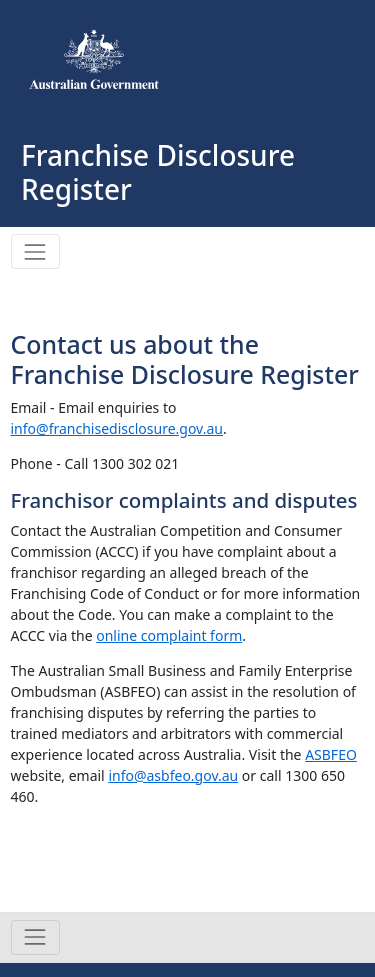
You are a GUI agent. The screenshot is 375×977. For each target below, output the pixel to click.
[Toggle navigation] (35, 251)
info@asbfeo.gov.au (173, 775)
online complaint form (169, 635)
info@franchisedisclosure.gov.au (117, 428)
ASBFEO (331, 754)
